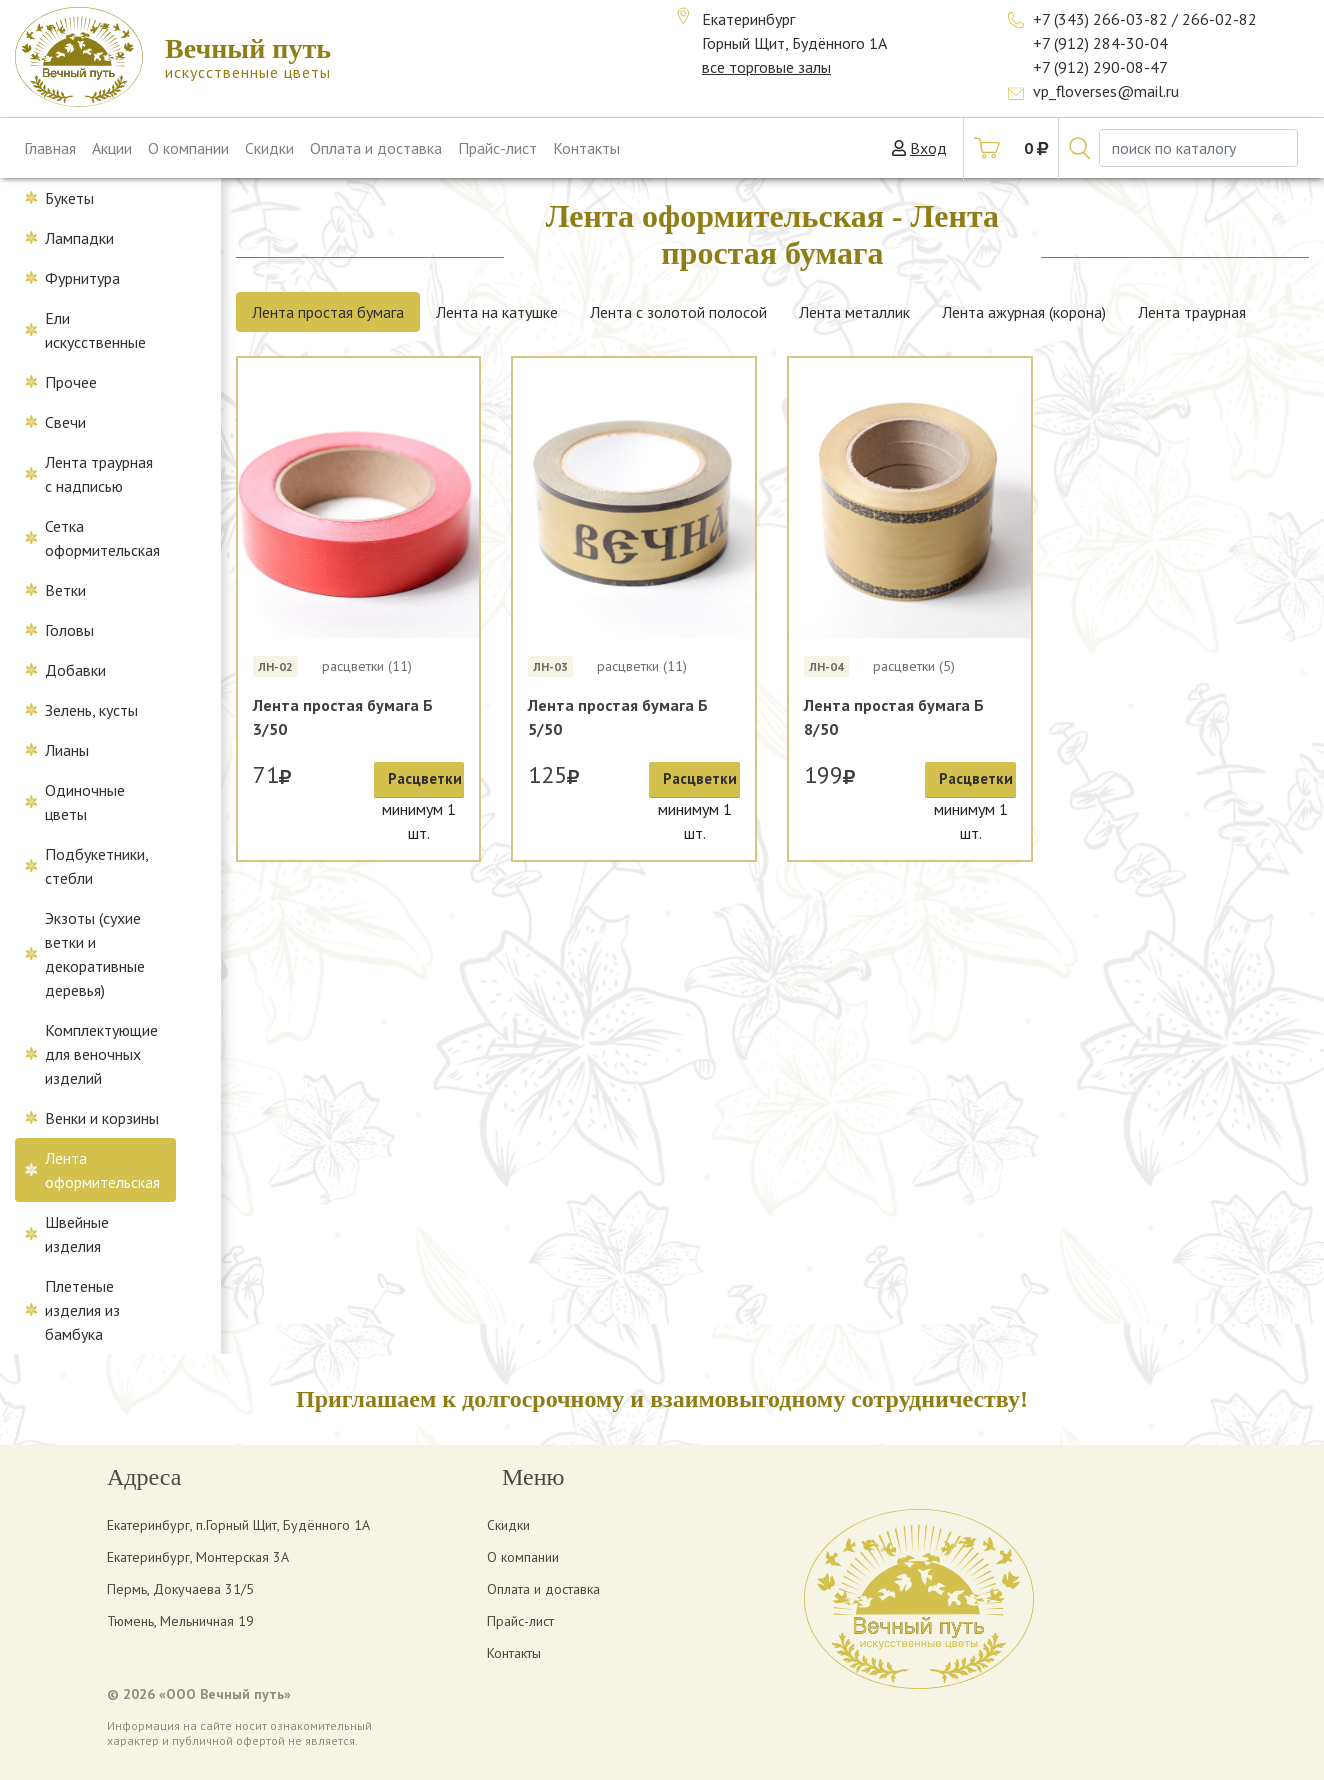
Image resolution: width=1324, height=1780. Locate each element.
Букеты (69, 198)
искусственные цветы (248, 57)
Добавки (75, 670)
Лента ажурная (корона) (1024, 312)
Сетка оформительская (102, 538)
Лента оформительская (102, 1170)
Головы (69, 630)
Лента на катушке (497, 312)
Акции (112, 148)
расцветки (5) (914, 666)
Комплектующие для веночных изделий (101, 1054)
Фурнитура (82, 278)
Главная (50, 148)
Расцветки (425, 778)
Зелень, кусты (91, 710)
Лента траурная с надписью (99, 474)
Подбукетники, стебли (97, 866)
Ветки (65, 590)
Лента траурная (1192, 312)
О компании (188, 148)
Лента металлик (854, 312)
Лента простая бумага (328, 312)
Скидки (269, 148)
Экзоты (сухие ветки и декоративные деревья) (95, 954)
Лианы (67, 750)
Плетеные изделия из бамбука (82, 1310)
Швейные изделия (77, 1234)
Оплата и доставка (376, 148)
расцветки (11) (367, 666)
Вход (928, 148)
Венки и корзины (102, 1118)
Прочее (71, 382)
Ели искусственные (95, 330)
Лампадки (79, 238)
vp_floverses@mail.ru (1106, 91)
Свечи (65, 422)
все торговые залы (766, 67)
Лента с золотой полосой (678, 312)
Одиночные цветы (85, 802)
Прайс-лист (497, 148)
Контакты (586, 148)
